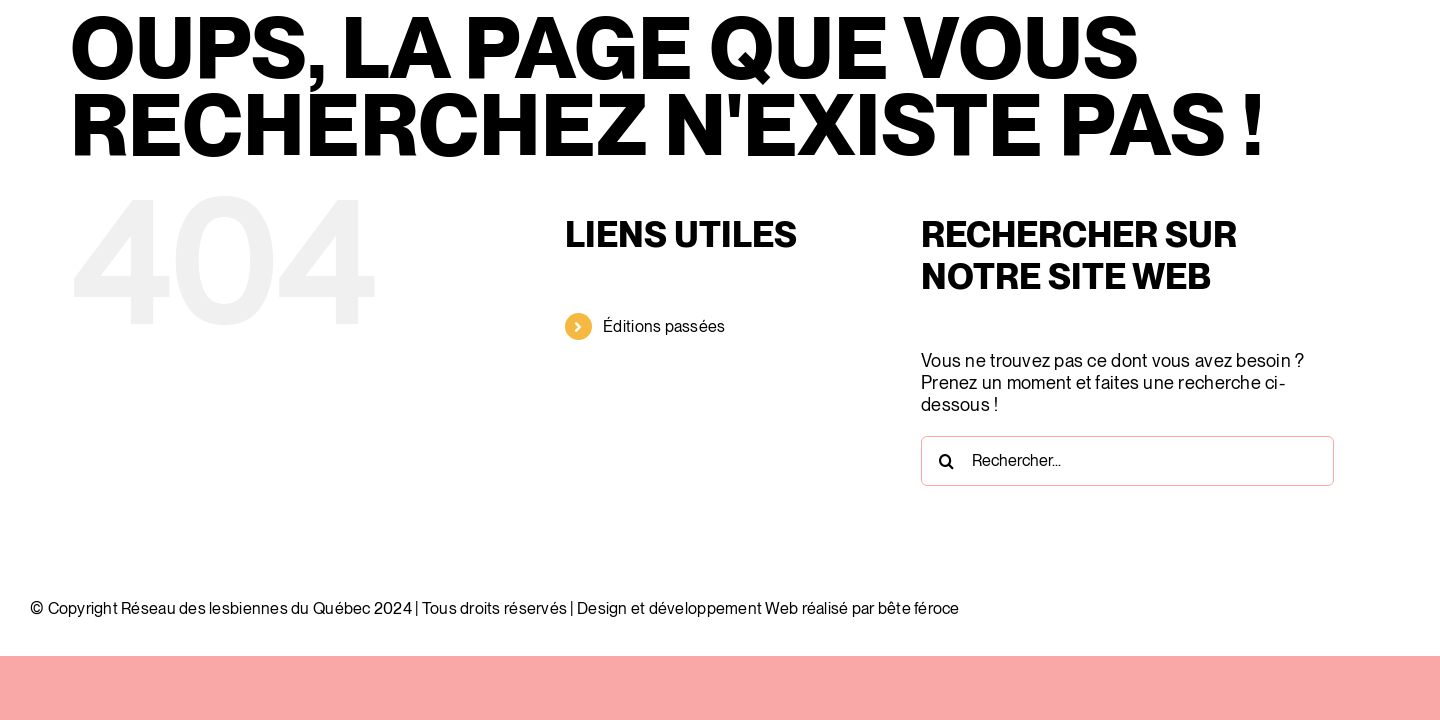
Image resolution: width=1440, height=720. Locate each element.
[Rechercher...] (1127, 461)
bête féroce (919, 608)
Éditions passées (664, 326)
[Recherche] (946, 461)
